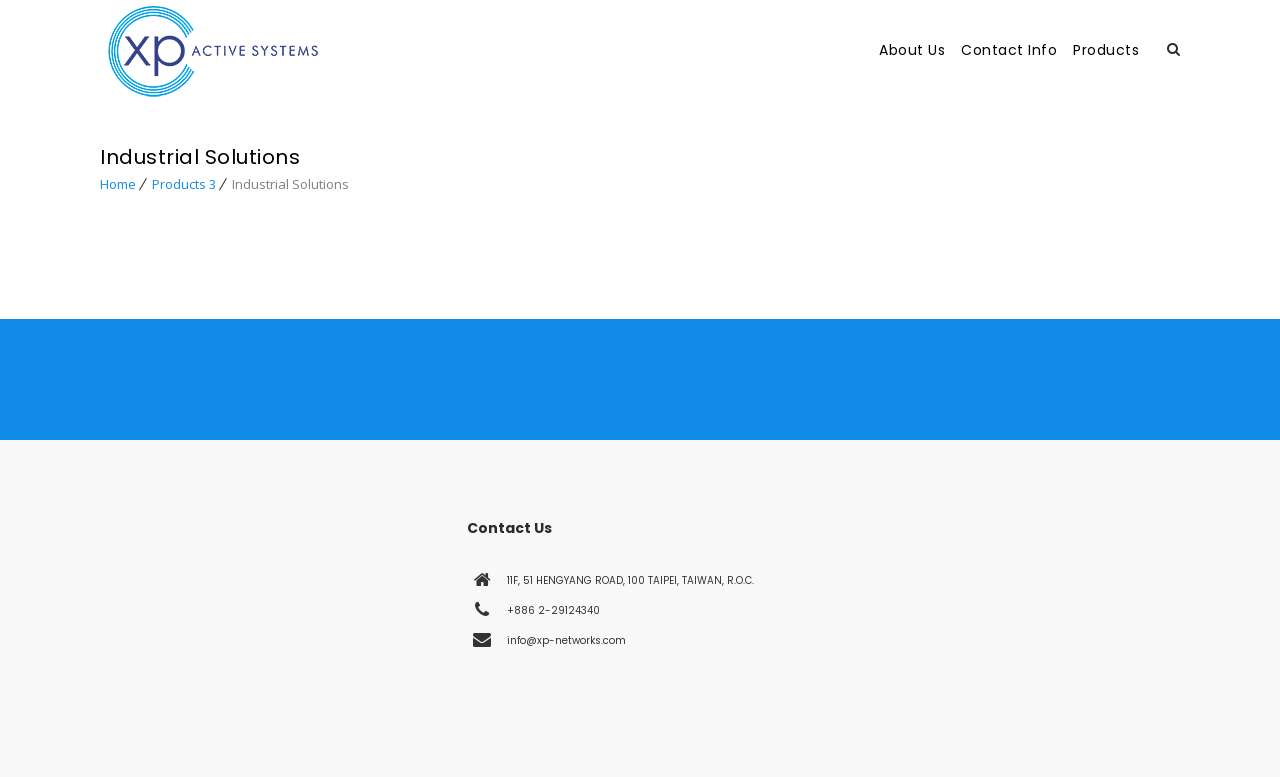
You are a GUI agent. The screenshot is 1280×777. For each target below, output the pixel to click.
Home (118, 184)
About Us (912, 50)
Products (1106, 50)
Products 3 (184, 184)
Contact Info (1009, 50)
